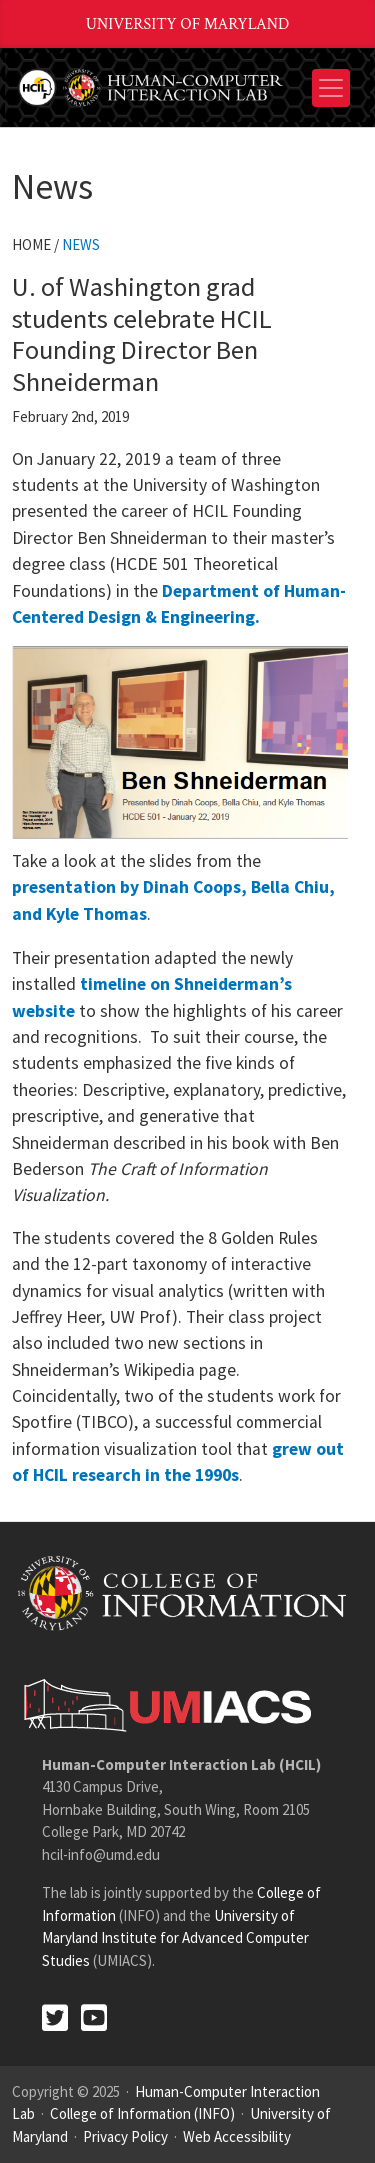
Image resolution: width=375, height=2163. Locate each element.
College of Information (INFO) (142, 2113)
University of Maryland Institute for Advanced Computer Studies (175, 1938)
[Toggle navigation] (331, 88)
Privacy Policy (125, 2136)
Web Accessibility (237, 2136)
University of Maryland (188, 24)
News (81, 244)
